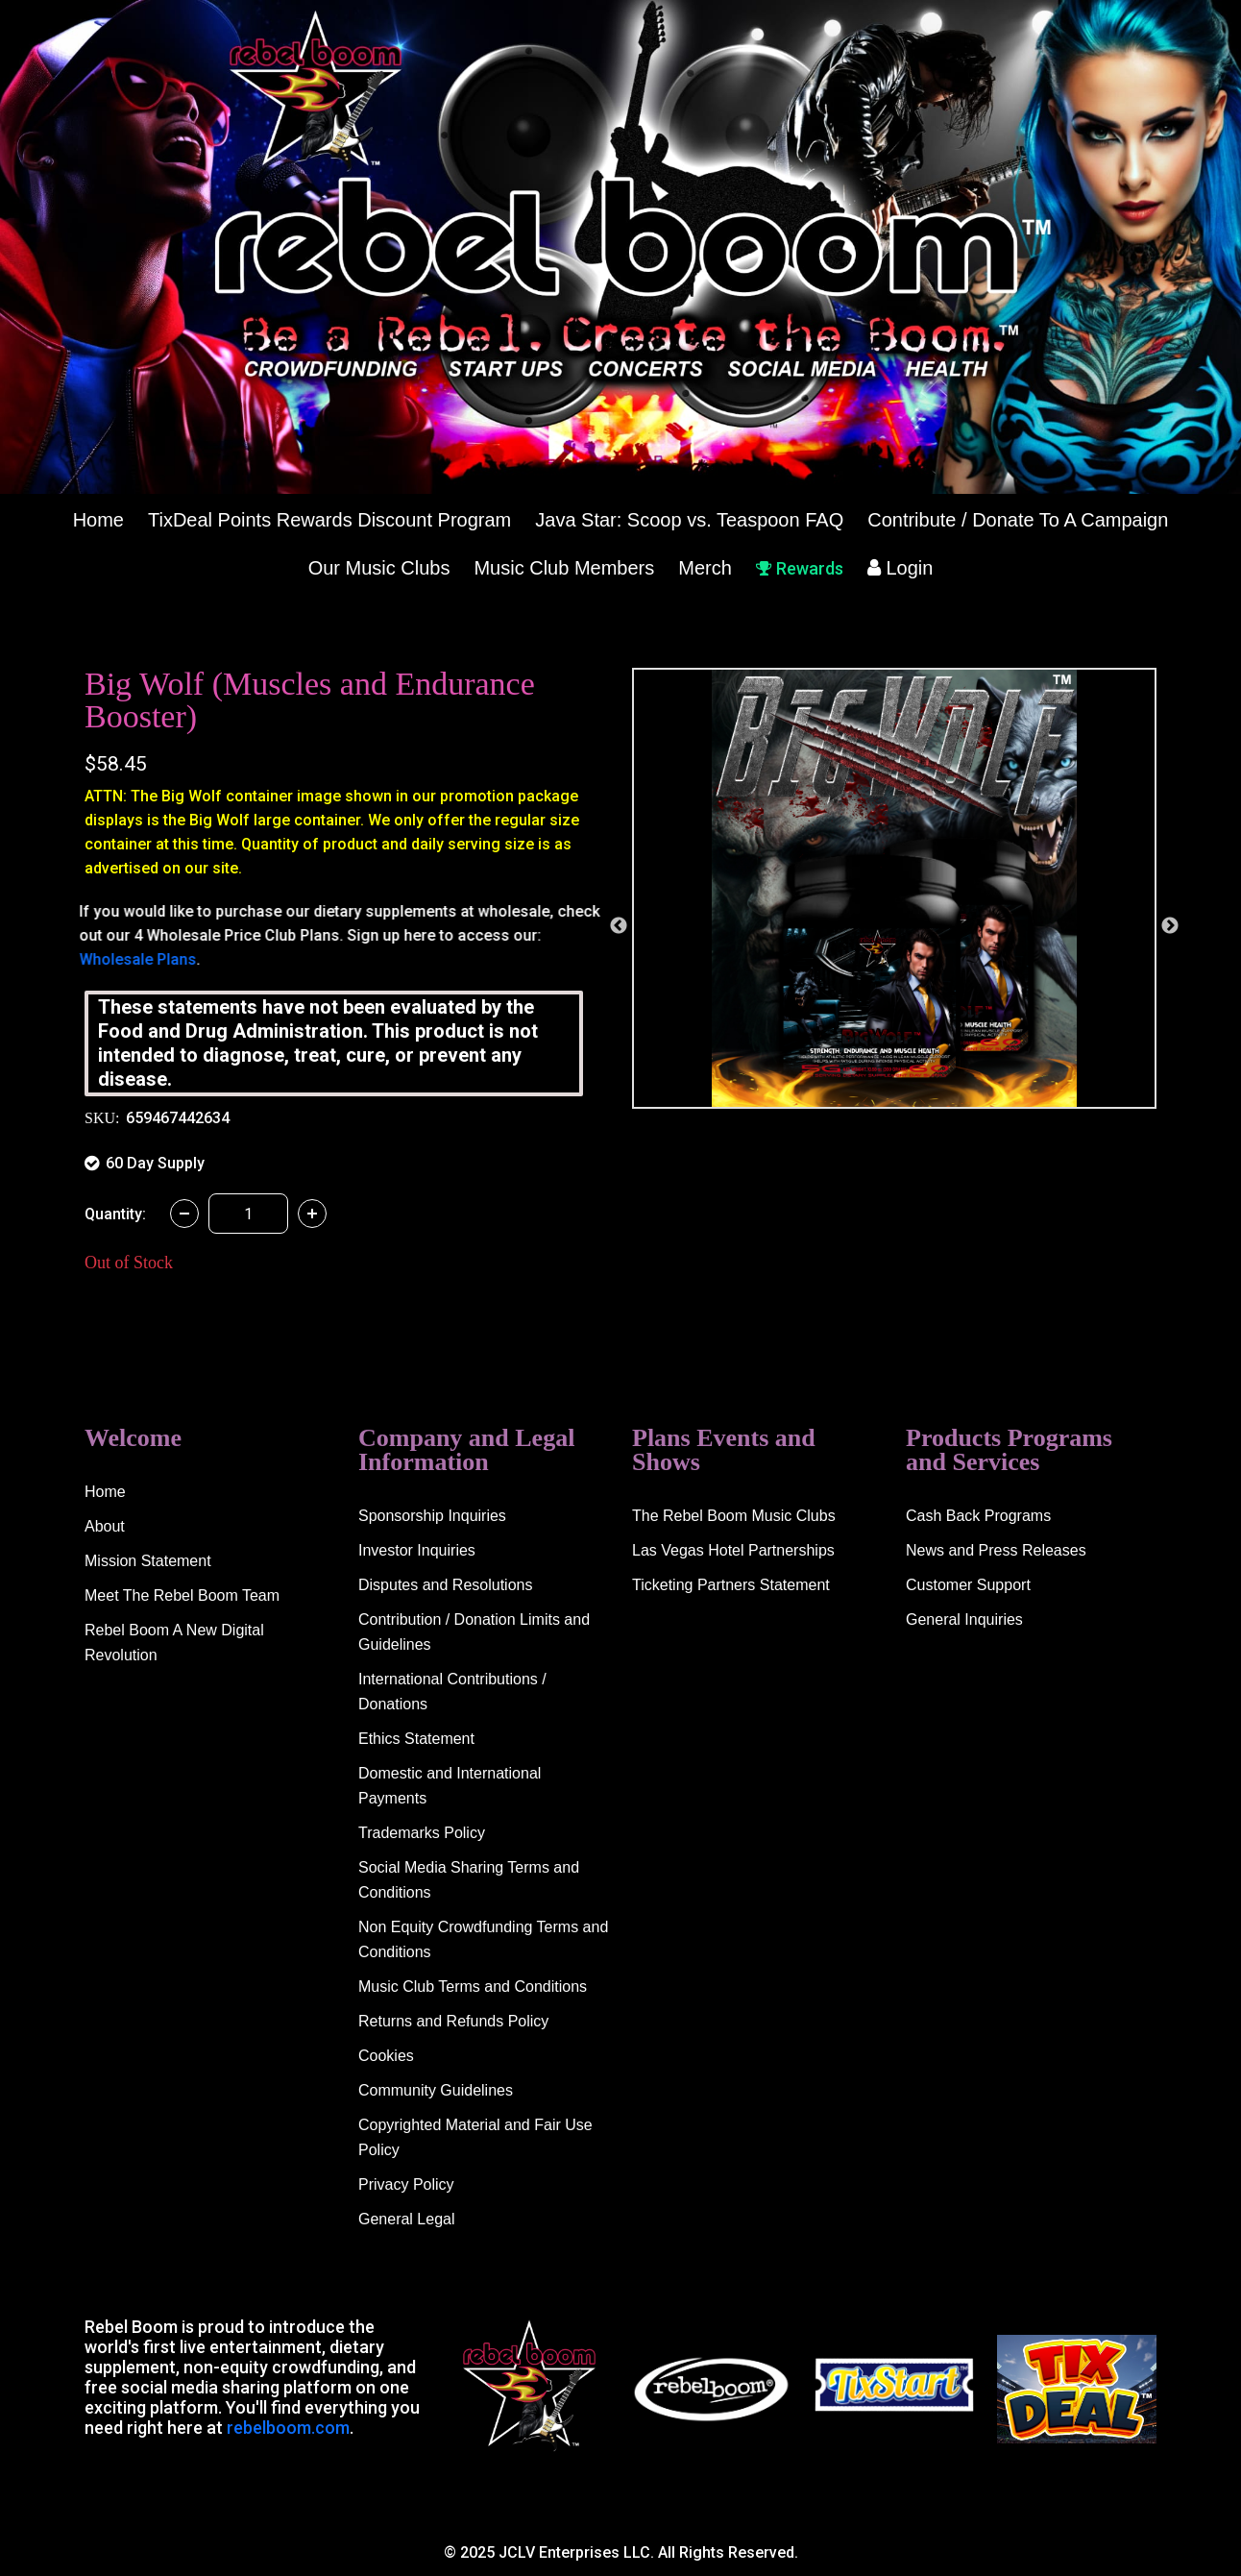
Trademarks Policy (421, 1833)
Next (1170, 926)
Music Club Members (564, 567)
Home (98, 519)
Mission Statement (148, 1561)
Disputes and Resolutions (445, 1585)
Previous (618, 926)
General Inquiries (964, 1619)
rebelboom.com (288, 2427)
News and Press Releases (996, 1550)
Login (900, 567)
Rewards (799, 568)
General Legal (406, 2219)
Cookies (386, 2056)
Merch (705, 567)
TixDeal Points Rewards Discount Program (329, 519)
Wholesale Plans (143, 959)
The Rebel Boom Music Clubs (734, 1516)
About (105, 1526)
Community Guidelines (435, 2090)
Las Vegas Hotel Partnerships (733, 1550)
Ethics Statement (416, 1738)
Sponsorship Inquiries (432, 1516)
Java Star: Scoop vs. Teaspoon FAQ (689, 519)
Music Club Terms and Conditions (472, 1986)
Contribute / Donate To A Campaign (1017, 519)
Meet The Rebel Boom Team (182, 1595)
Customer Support (968, 1585)
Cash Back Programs (978, 1516)
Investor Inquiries (416, 1550)
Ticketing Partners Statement (731, 1585)
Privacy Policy (406, 2184)
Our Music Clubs (379, 567)
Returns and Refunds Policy (453, 2021)
